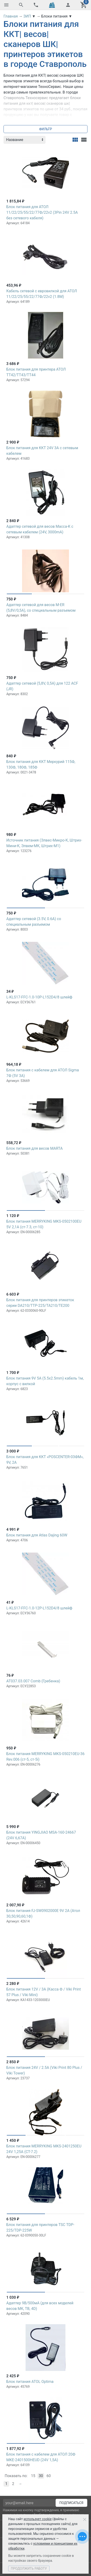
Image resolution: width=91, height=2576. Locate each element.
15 (33, 2476)
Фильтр (45, 129)
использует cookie (38, 2519)
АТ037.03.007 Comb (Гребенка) (33, 1681)
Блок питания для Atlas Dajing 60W (36, 1535)
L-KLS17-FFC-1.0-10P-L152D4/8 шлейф (39, 997)
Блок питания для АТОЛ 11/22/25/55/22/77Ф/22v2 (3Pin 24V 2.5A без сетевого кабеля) (42, 212)
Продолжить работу (29, 2568)
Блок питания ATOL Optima (29, 2381)
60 (48, 2476)
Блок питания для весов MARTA (34, 1148)
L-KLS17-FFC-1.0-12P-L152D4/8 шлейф (39, 1608)
